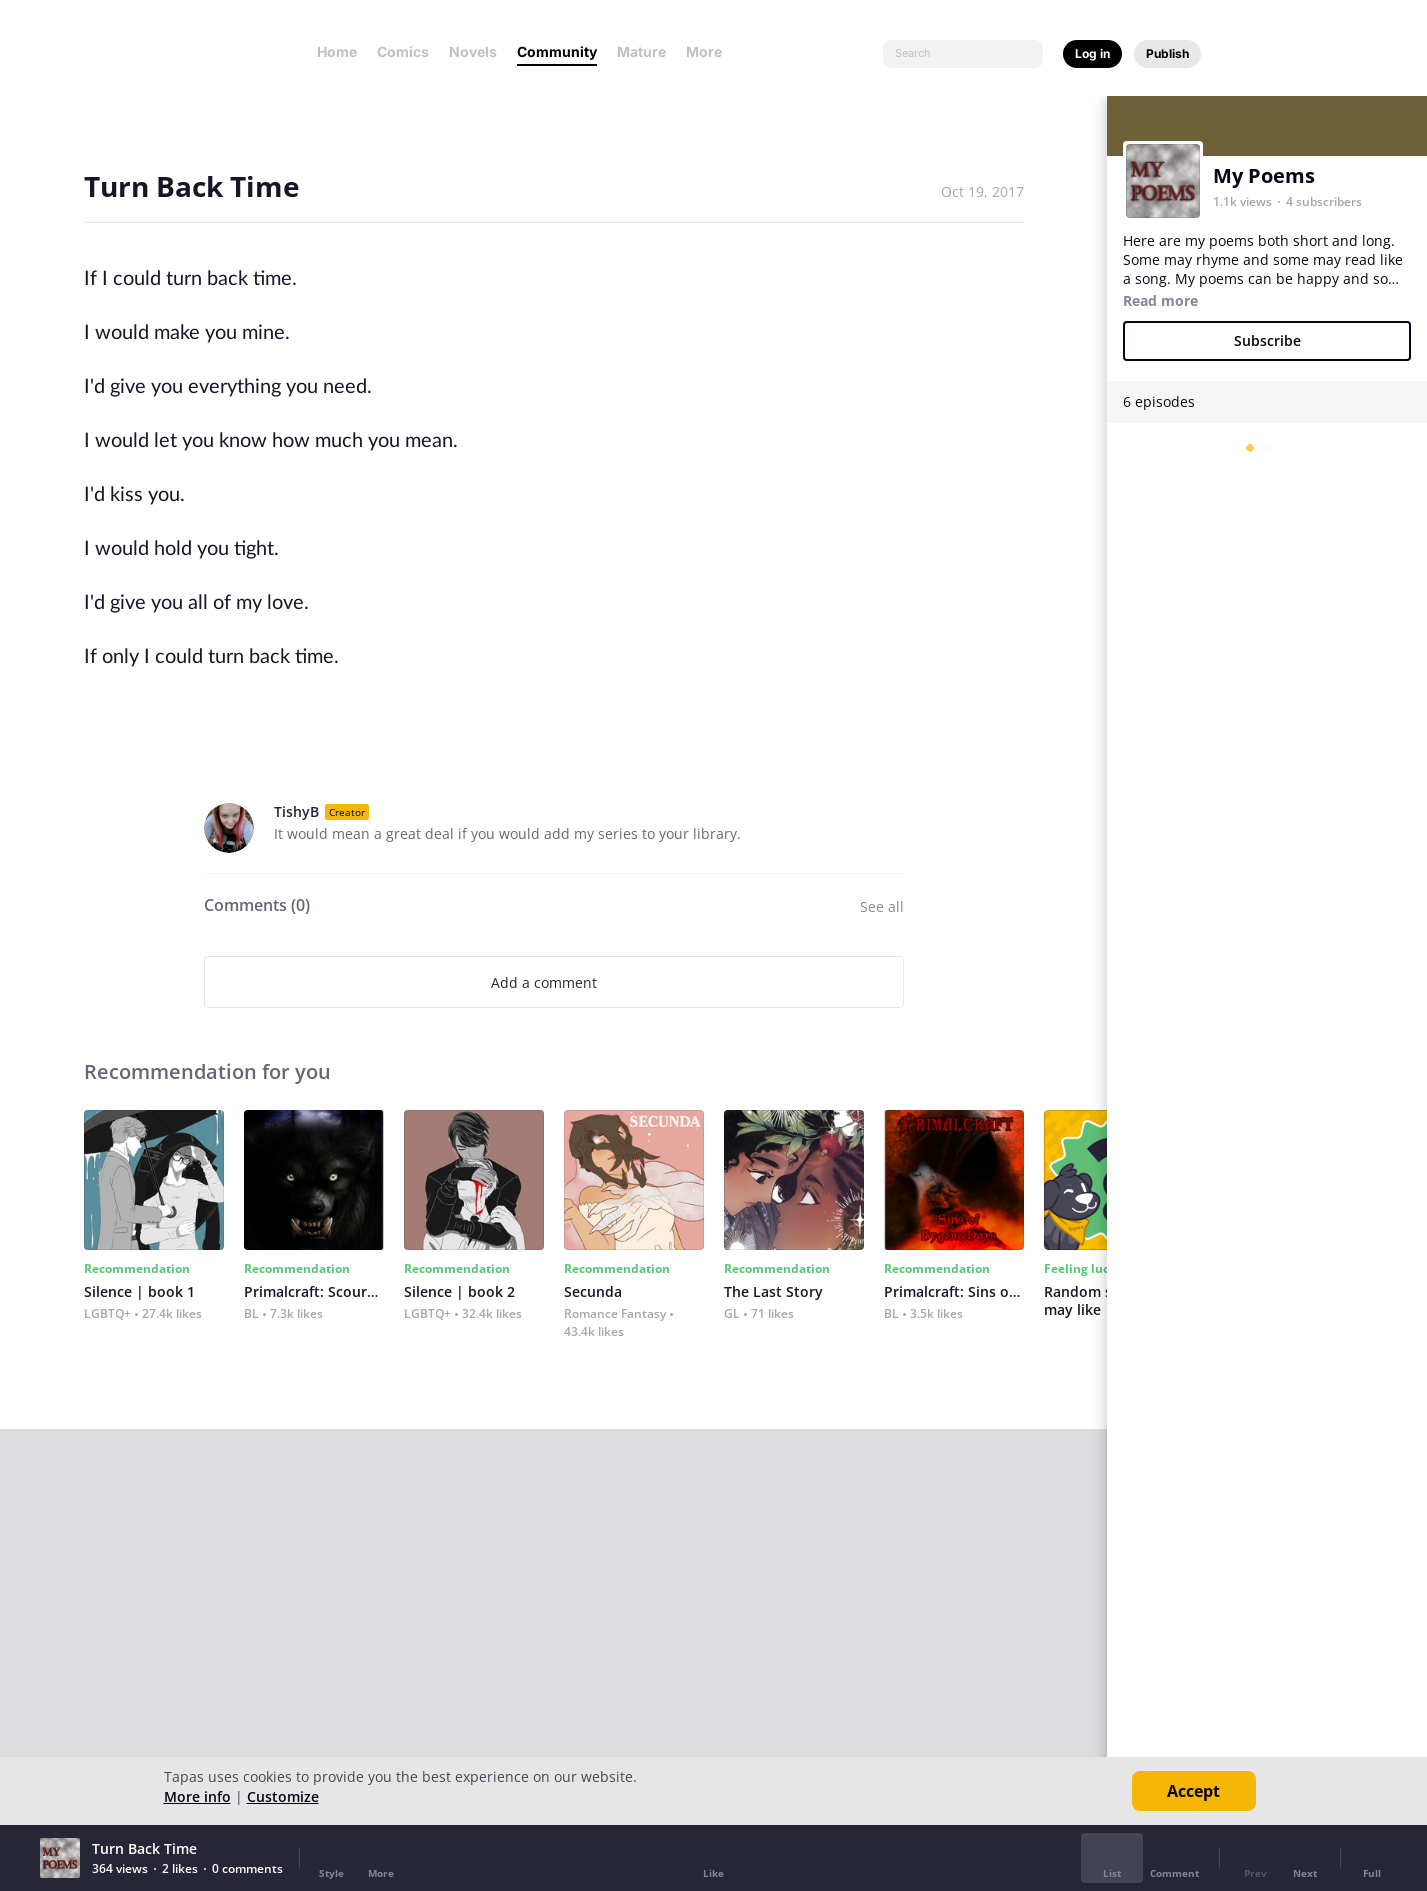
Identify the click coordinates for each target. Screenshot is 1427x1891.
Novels (473, 51)
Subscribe (1267, 340)
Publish (1167, 53)
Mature (641, 51)
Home (337, 51)
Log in (1092, 53)
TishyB (296, 811)
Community (557, 51)
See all (882, 906)
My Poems (1264, 175)
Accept (1193, 1791)
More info (197, 1796)
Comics (403, 51)
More (710, 51)
